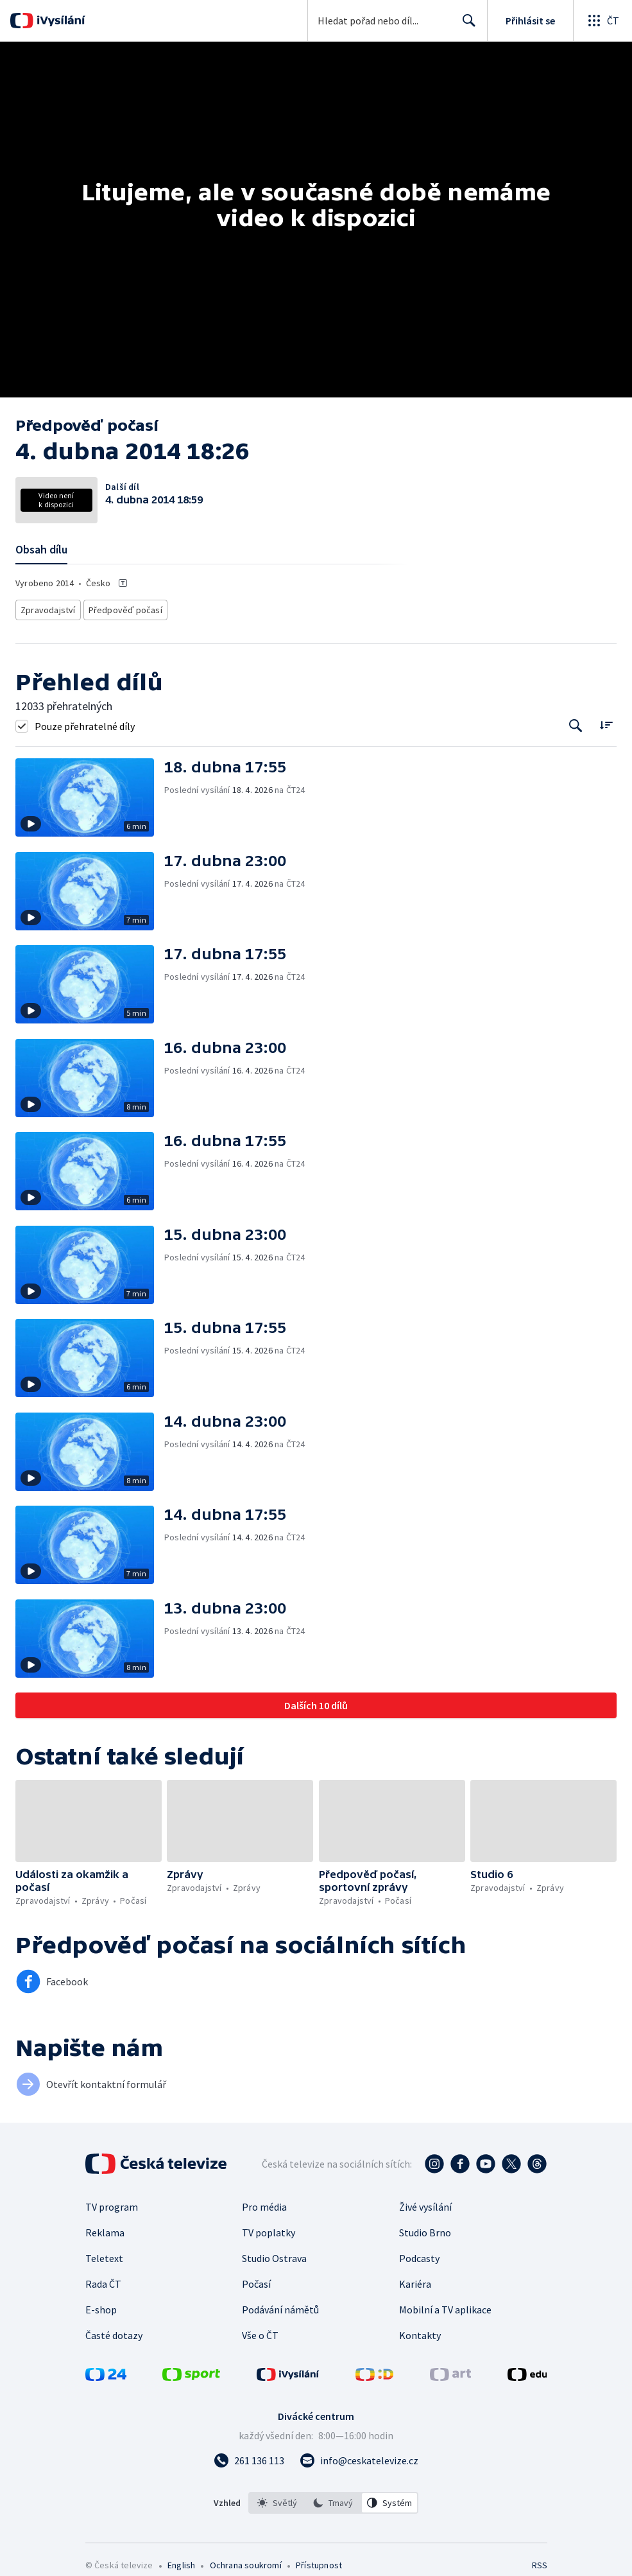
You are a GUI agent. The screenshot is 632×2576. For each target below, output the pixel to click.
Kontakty (420, 2331)
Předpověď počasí (118, 608)
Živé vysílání (425, 2203)
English (181, 2561)
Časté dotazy (113, 2331)
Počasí (256, 2280)
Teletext (104, 2254)
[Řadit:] (606, 720)
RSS (539, 2561)
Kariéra (415, 2280)
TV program (111, 2203)
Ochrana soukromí (246, 2561)
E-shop (101, 2305)
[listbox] (333, 2499)
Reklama (104, 2228)
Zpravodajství (46, 608)
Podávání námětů (280, 2305)
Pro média (264, 2203)
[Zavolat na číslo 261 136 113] (249, 2456)
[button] (89, 793)
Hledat (465, 26)
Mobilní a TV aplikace (445, 2305)
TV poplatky (268, 2228)
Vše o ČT (260, 2331)
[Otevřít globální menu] (602, 20)
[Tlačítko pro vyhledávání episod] (575, 722)
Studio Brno (425, 2228)
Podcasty (419, 2254)
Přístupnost (319, 2561)
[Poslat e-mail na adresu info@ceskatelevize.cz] (359, 2456)
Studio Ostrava (274, 2254)
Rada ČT (103, 2280)
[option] (277, 2499)
